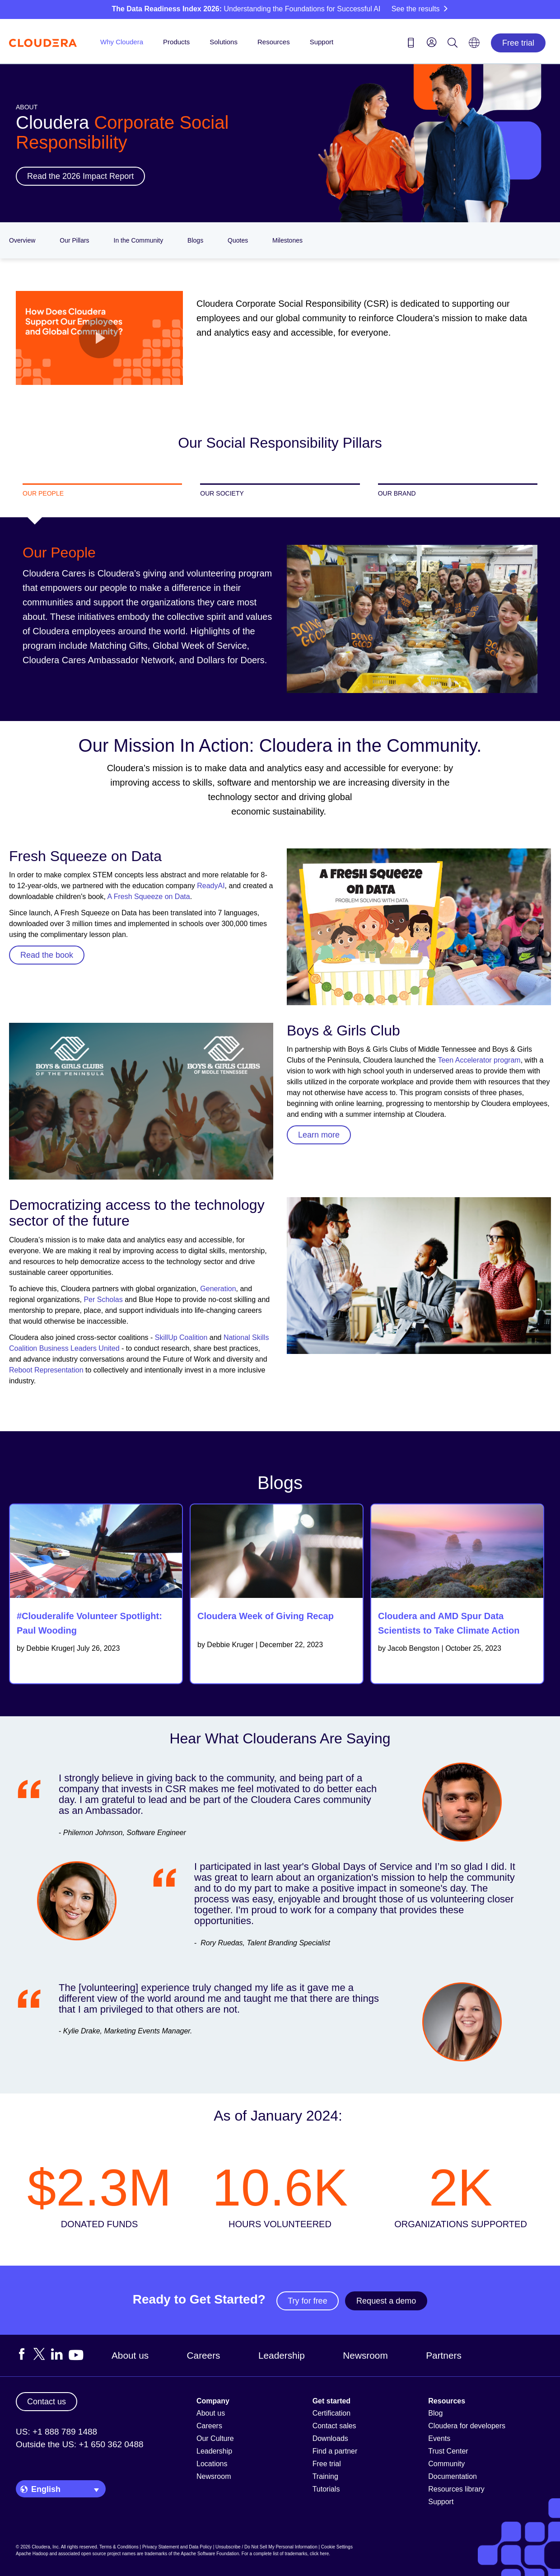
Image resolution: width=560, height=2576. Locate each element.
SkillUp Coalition (181, 1337)
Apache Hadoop (32, 2553)
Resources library (456, 2489)
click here (319, 2553)
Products (176, 42)
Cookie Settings (337, 2546)
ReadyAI (210, 886)
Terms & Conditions (119, 2546)
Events (439, 2438)
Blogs (195, 240)
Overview (22, 240)
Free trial (518, 42)
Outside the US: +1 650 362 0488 (80, 2444)
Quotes (238, 240)
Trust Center (448, 2451)
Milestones (287, 240)
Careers (203, 2355)
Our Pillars (74, 240)
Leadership (281, 2355)
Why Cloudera (121, 42)
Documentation (452, 2476)
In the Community (138, 240)
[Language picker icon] (474, 45)
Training (325, 2476)
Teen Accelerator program (479, 1060)
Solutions (224, 42)
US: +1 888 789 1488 (56, 2431)
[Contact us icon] (411, 44)
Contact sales (334, 2426)
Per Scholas (103, 1299)
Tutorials (326, 2489)
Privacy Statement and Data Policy (177, 2546)
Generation (218, 1289)
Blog (435, 2413)
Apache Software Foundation (210, 2553)
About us (130, 2355)
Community (446, 2464)
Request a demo (386, 2300)
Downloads (330, 2438)
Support (322, 42)
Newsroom (365, 2355)
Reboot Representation (46, 1370)
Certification (331, 2413)
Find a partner (335, 2451)
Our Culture (215, 2438)
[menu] (432, 42)
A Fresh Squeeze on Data (148, 896)
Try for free (307, 2300)
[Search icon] (452, 44)
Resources (273, 42)
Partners (444, 2355)
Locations (212, 2464)
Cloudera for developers (466, 2426)
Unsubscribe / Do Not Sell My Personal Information (266, 2546)
